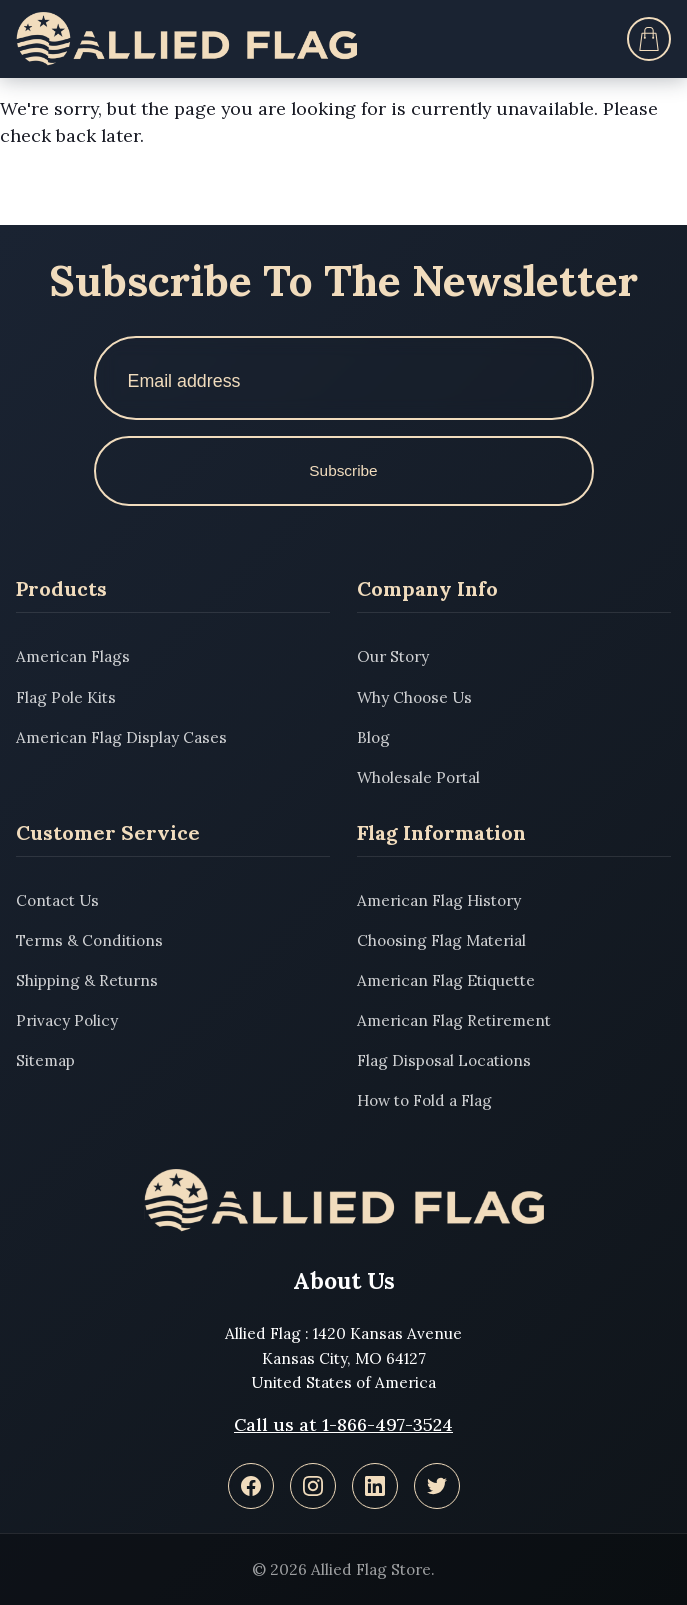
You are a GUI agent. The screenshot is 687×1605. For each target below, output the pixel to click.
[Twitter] (437, 1486)
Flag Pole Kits (66, 697)
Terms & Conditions (89, 940)
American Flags (73, 656)
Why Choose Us (414, 697)
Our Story (393, 656)
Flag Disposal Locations (444, 1060)
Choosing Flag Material (441, 940)
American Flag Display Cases (121, 737)
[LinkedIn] (375, 1486)
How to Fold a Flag (424, 1100)
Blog (373, 737)
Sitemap (45, 1060)
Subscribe (343, 470)
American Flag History (439, 900)
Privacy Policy (67, 1020)
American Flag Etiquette (446, 980)
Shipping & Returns (87, 980)
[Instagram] (313, 1486)
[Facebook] (251, 1486)
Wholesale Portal (418, 777)
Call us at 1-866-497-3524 (343, 1424)
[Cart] (649, 39)
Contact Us (57, 900)
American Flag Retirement (454, 1020)
